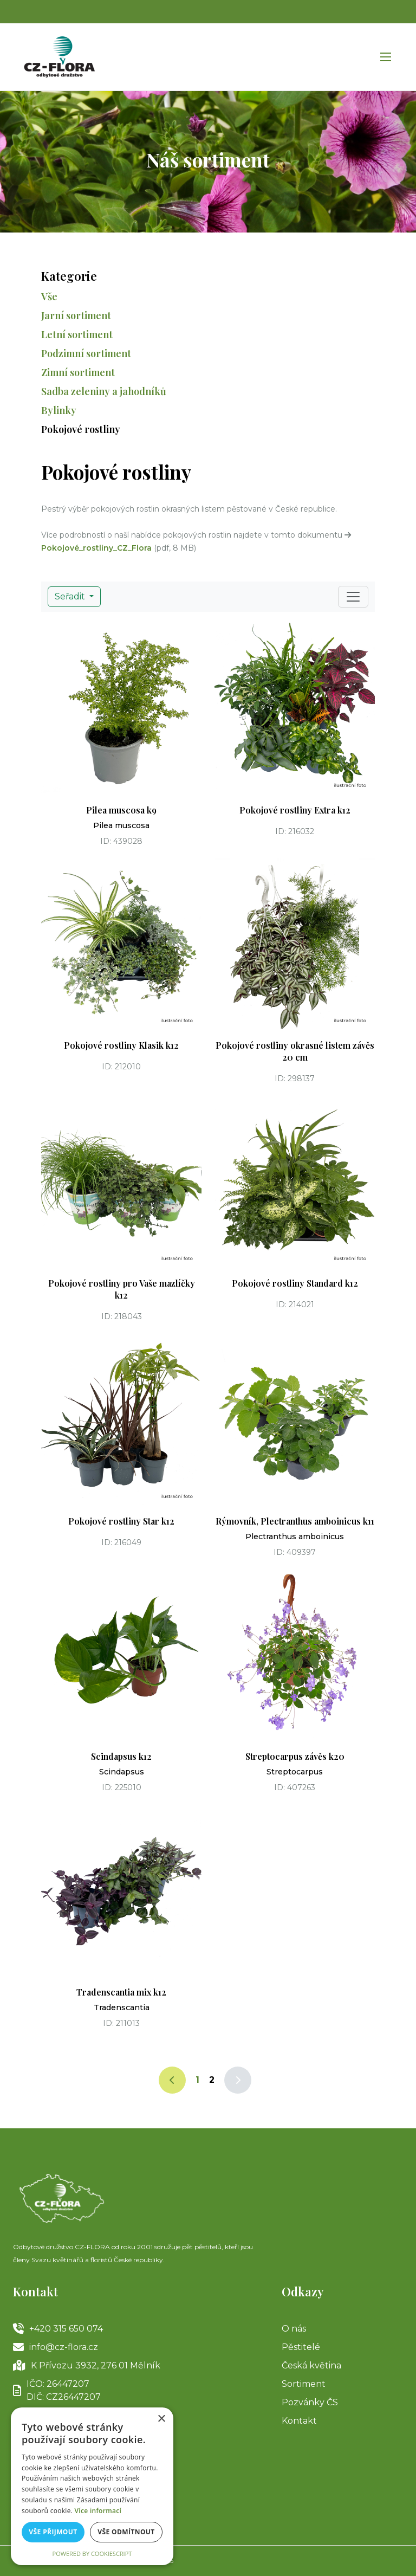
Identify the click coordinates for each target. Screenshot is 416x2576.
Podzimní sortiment (86, 353)
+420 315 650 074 (58, 2328)
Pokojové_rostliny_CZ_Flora (96, 548)
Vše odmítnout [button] (126, 2531)
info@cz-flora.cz (55, 2347)
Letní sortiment (77, 334)
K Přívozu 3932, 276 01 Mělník (86, 2365)
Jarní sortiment (76, 315)
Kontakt (299, 2421)
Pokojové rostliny (80, 429)
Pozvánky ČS (310, 2402)
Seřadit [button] (71, 596)
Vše (49, 296)
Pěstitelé (301, 2347)
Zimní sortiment (78, 372)
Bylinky (58, 410)
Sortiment (304, 2384)
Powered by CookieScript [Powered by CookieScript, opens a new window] (92, 2553)
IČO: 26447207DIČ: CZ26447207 (57, 2390)
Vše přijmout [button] (53, 2531)
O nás (294, 2328)
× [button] (161, 2419)
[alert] (92, 2486)
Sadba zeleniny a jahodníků (103, 391)
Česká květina (311, 2365)
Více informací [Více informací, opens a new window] (98, 2510)
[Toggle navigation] (353, 597)
